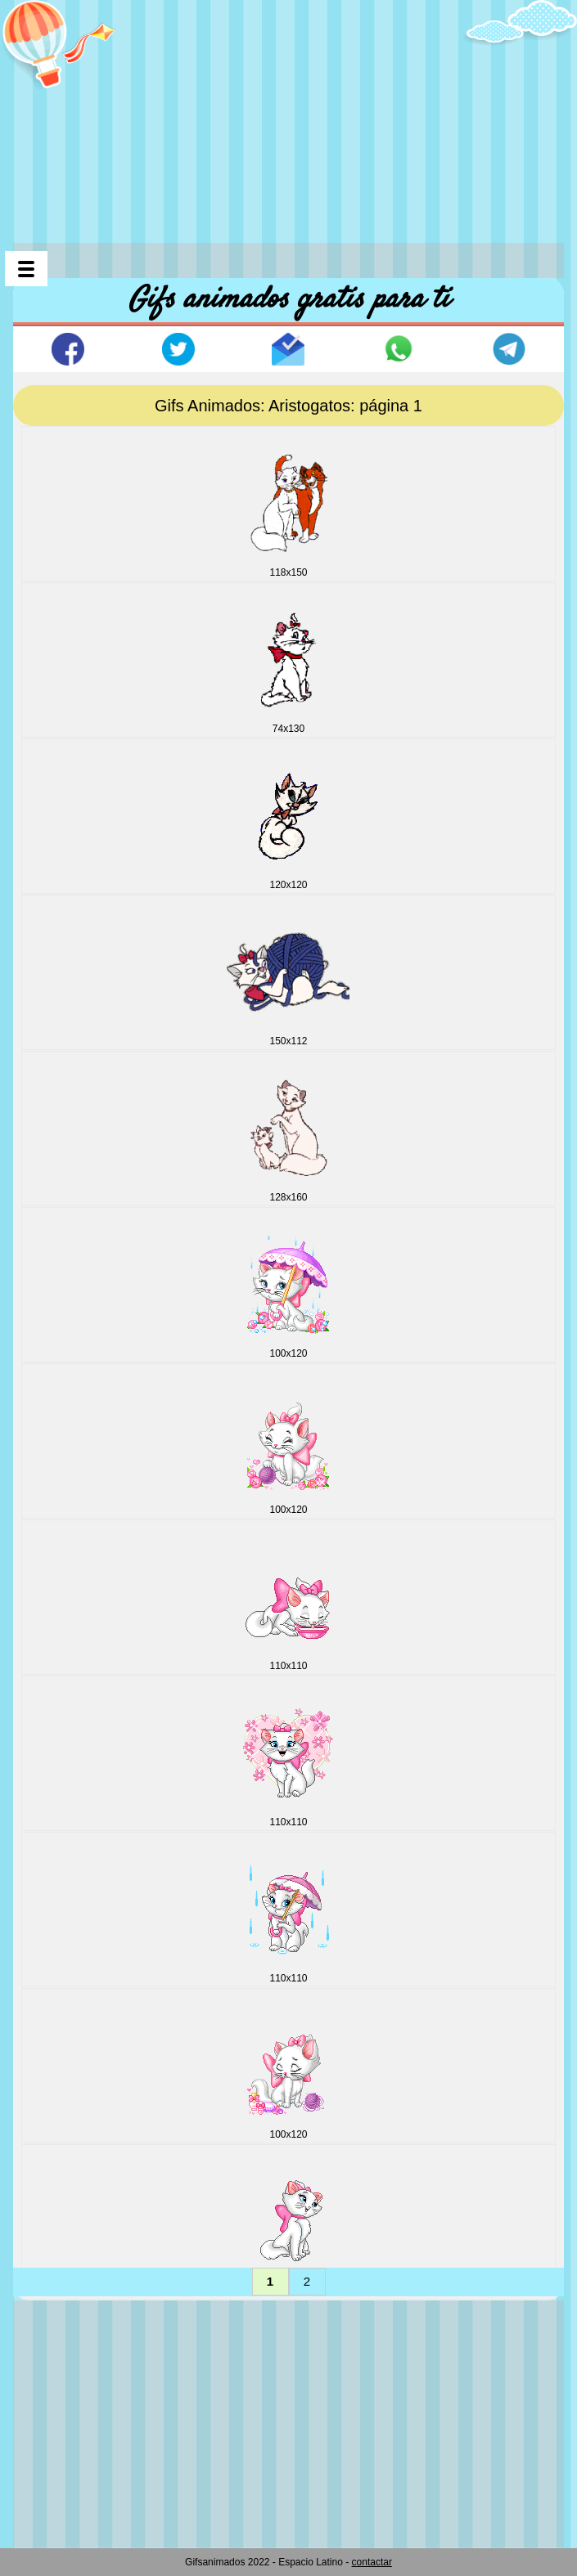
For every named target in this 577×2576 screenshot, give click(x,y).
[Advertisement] (295, 114)
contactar (372, 2562)
